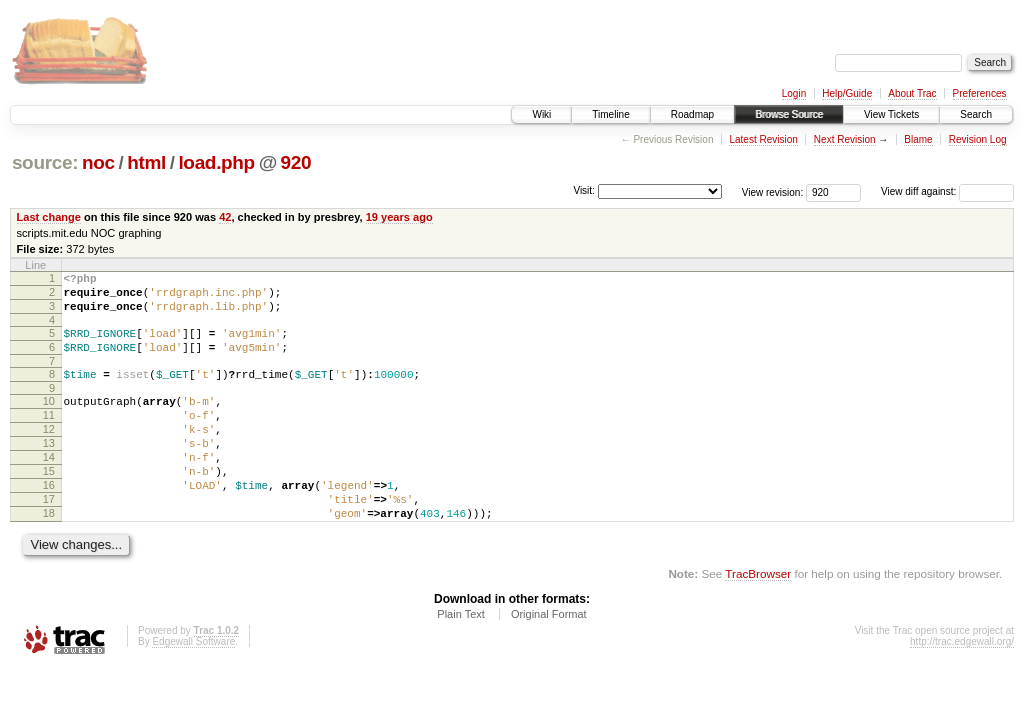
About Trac (912, 93)
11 (49, 436)
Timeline (610, 114)
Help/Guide (847, 93)
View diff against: (947, 191)
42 (225, 217)
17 (49, 538)
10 (49, 419)
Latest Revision (763, 139)
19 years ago (399, 217)
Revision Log (978, 139)
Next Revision (845, 139)
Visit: (584, 190)
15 (49, 504)
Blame (918, 139)
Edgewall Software (193, 686)
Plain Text (461, 659)
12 (49, 453)
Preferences (980, 93)
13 (49, 470)
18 (49, 555)
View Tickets (891, 114)
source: (45, 162)
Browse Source (789, 114)
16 (49, 521)
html (146, 162)
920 (296, 162)
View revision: (773, 191)
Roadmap (692, 114)
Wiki (541, 114)
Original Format (549, 659)
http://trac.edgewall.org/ (962, 686)
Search (976, 114)
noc (98, 162)
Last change (49, 217)
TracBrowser (758, 618)
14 (49, 487)
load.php (216, 162)
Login (794, 93)
